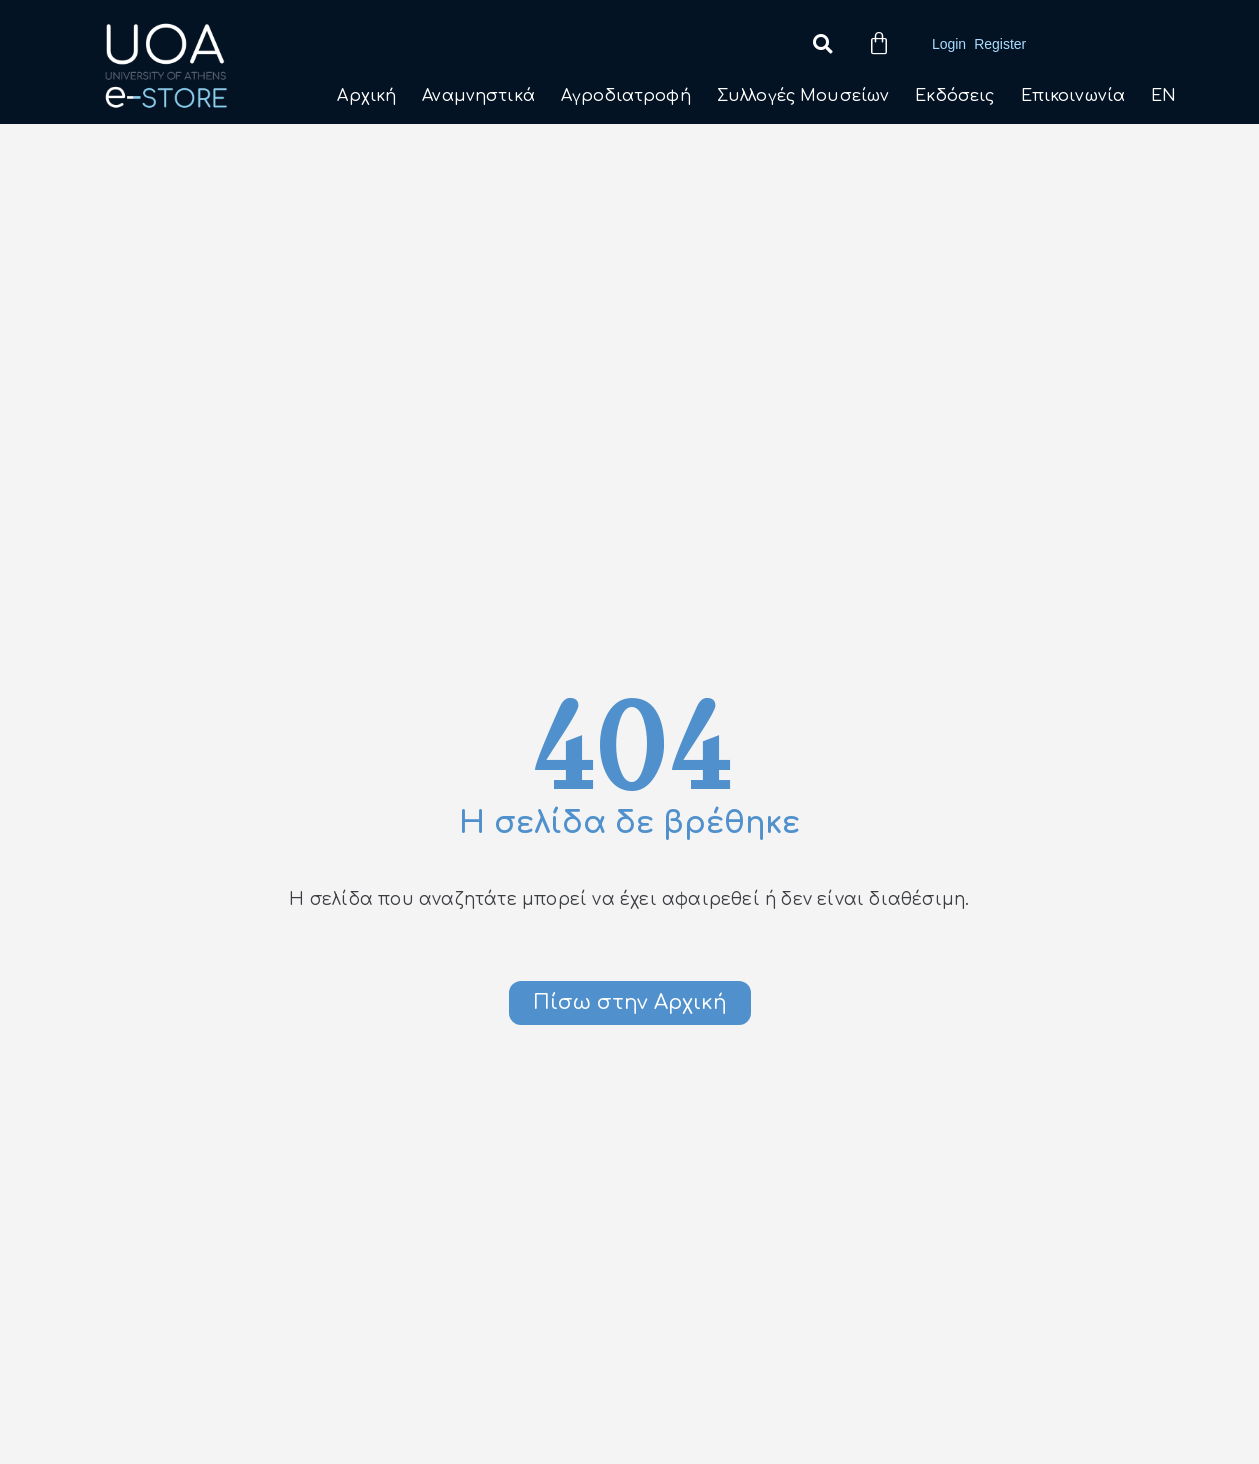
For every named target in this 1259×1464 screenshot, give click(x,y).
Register (1000, 44)
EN (1163, 96)
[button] (822, 44)
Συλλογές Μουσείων (803, 96)
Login (949, 44)
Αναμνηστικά (478, 96)
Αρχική (366, 96)
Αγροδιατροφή (626, 96)
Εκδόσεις (954, 96)
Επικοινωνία (1073, 96)
